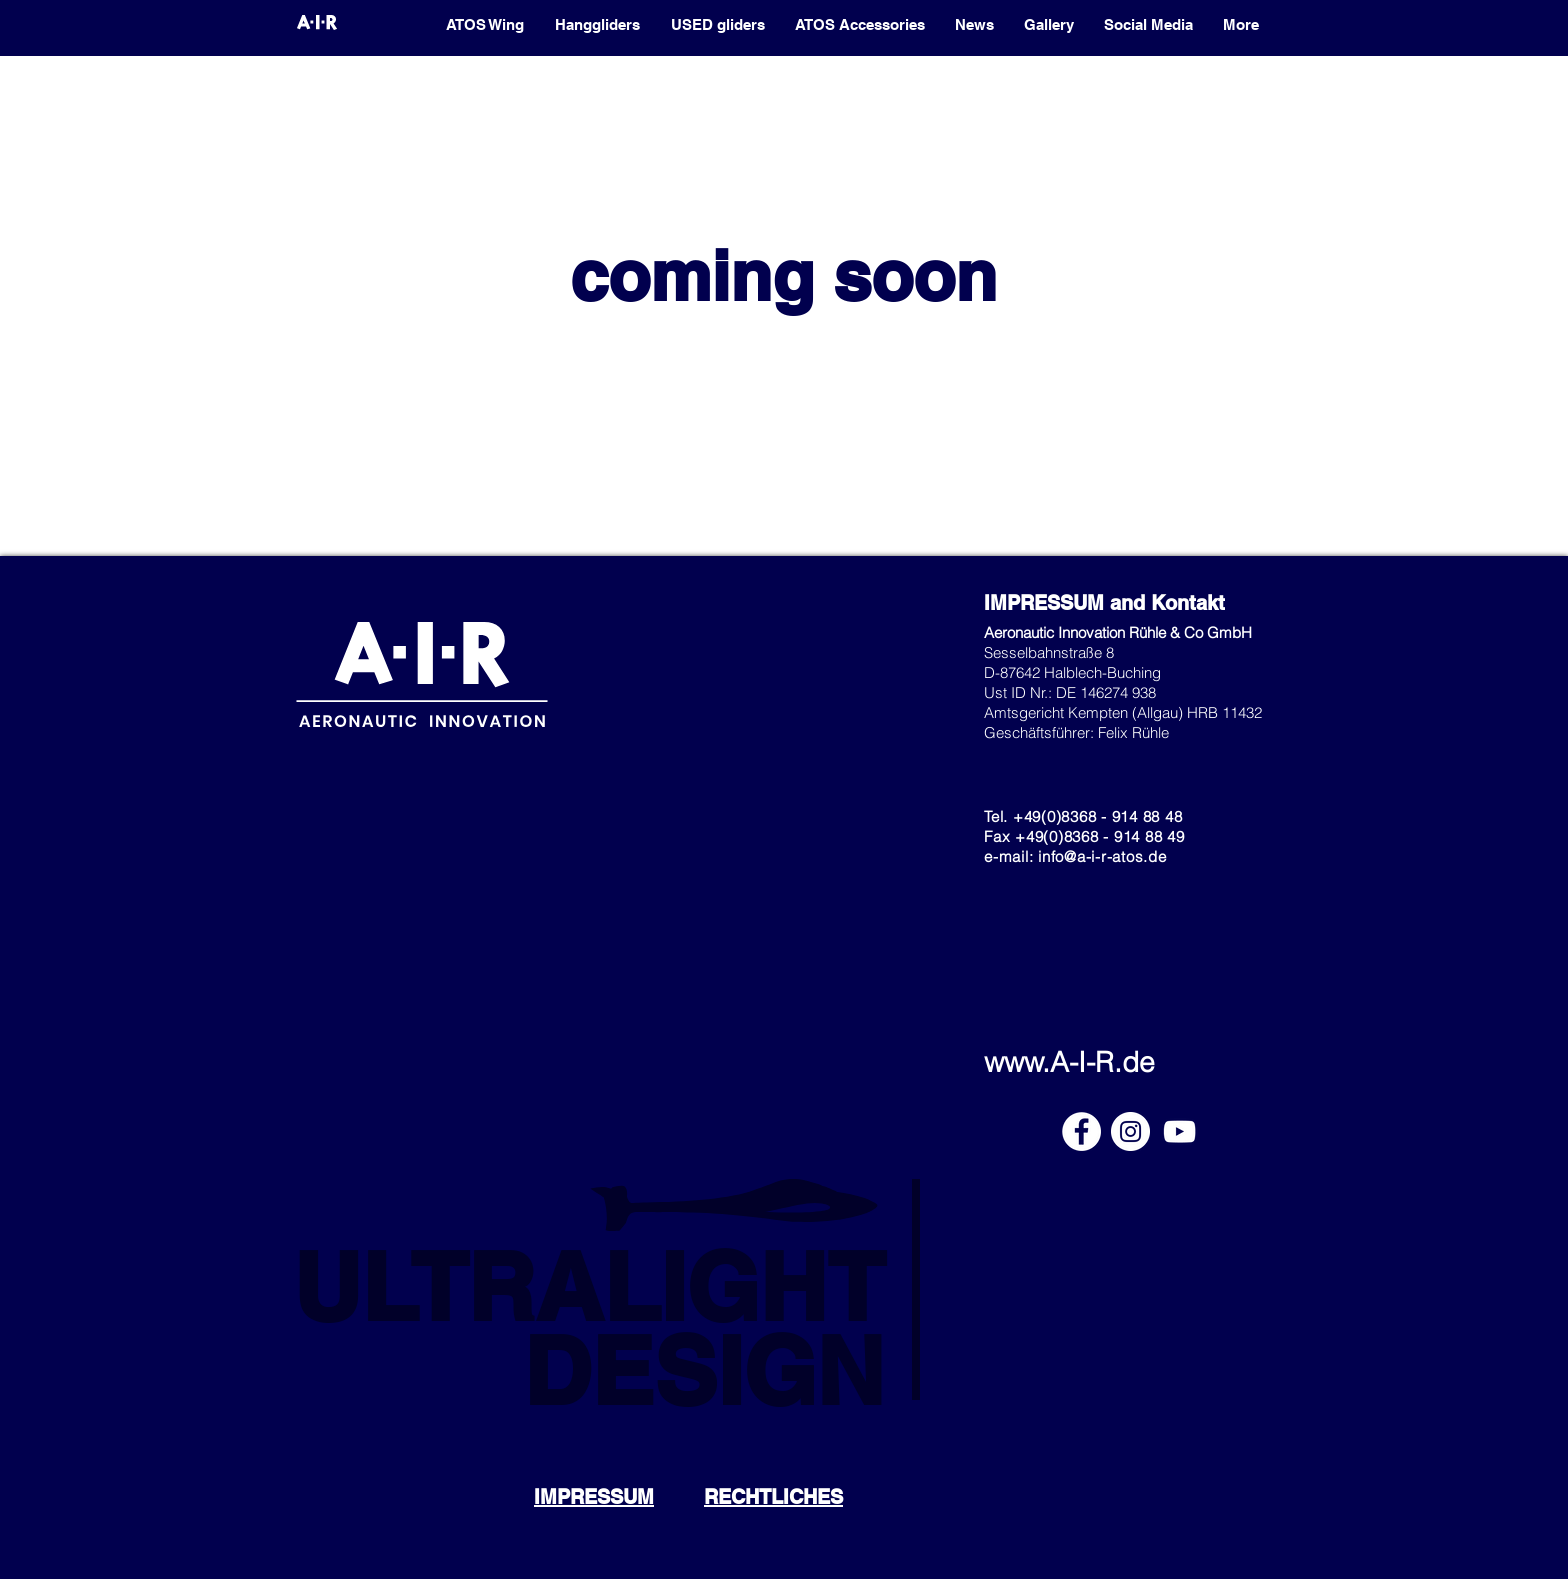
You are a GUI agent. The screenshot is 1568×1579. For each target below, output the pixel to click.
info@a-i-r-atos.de (1102, 856)
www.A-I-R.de (1069, 1062)
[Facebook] (1081, 1131)
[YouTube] (1179, 1131)
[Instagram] (1130, 1131)
